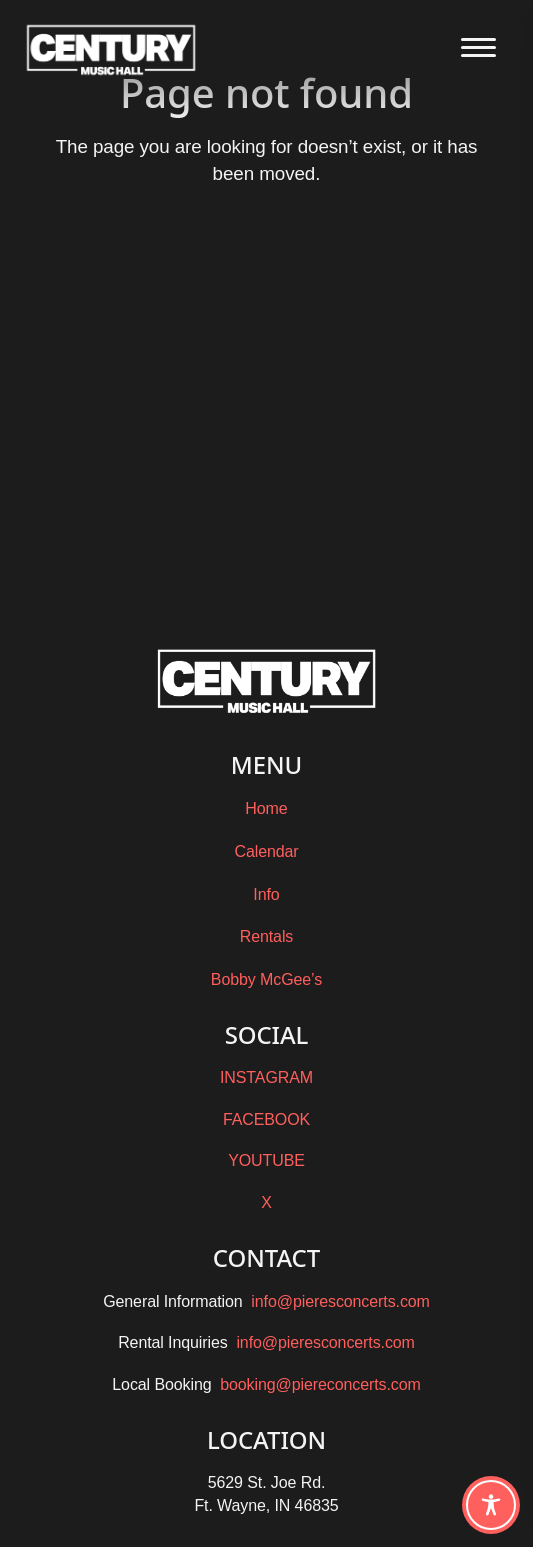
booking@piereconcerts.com (320, 1384)
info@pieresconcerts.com (340, 1301)
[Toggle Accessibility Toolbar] (491, 1505)
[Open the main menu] (478, 47)
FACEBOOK (266, 1119)
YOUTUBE (266, 1160)
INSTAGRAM (266, 1077)
